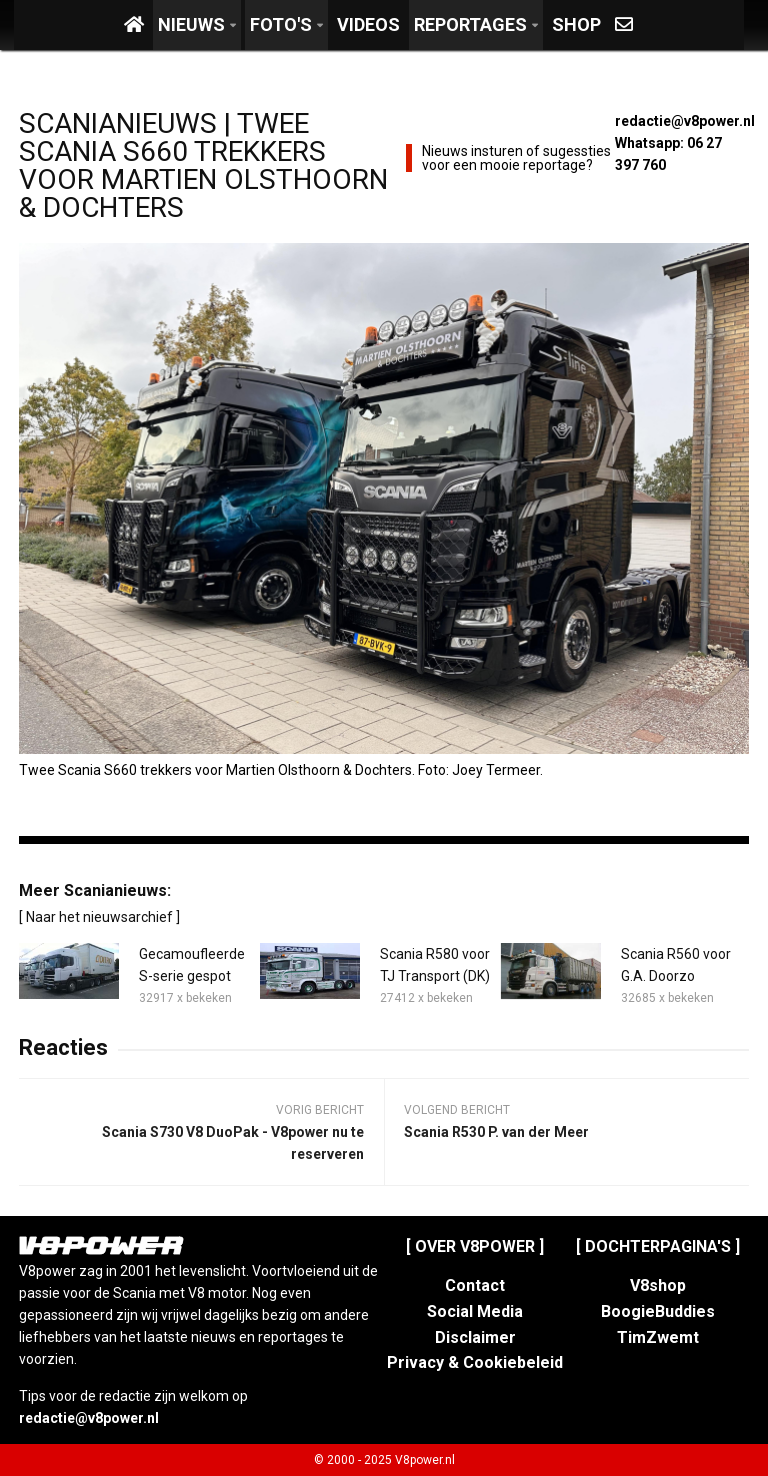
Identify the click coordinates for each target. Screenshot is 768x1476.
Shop (576, 24)
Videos (368, 24)
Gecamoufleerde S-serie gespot (192, 965)
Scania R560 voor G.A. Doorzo (676, 965)
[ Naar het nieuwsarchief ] (99, 917)
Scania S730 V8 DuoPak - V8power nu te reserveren (233, 1143)
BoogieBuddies (658, 1311)
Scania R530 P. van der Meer (496, 1132)
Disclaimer (475, 1337)
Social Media (475, 1311)
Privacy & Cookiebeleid (475, 1362)
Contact (475, 1285)
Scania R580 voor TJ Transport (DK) (435, 965)
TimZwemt (658, 1337)
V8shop (658, 1285)
